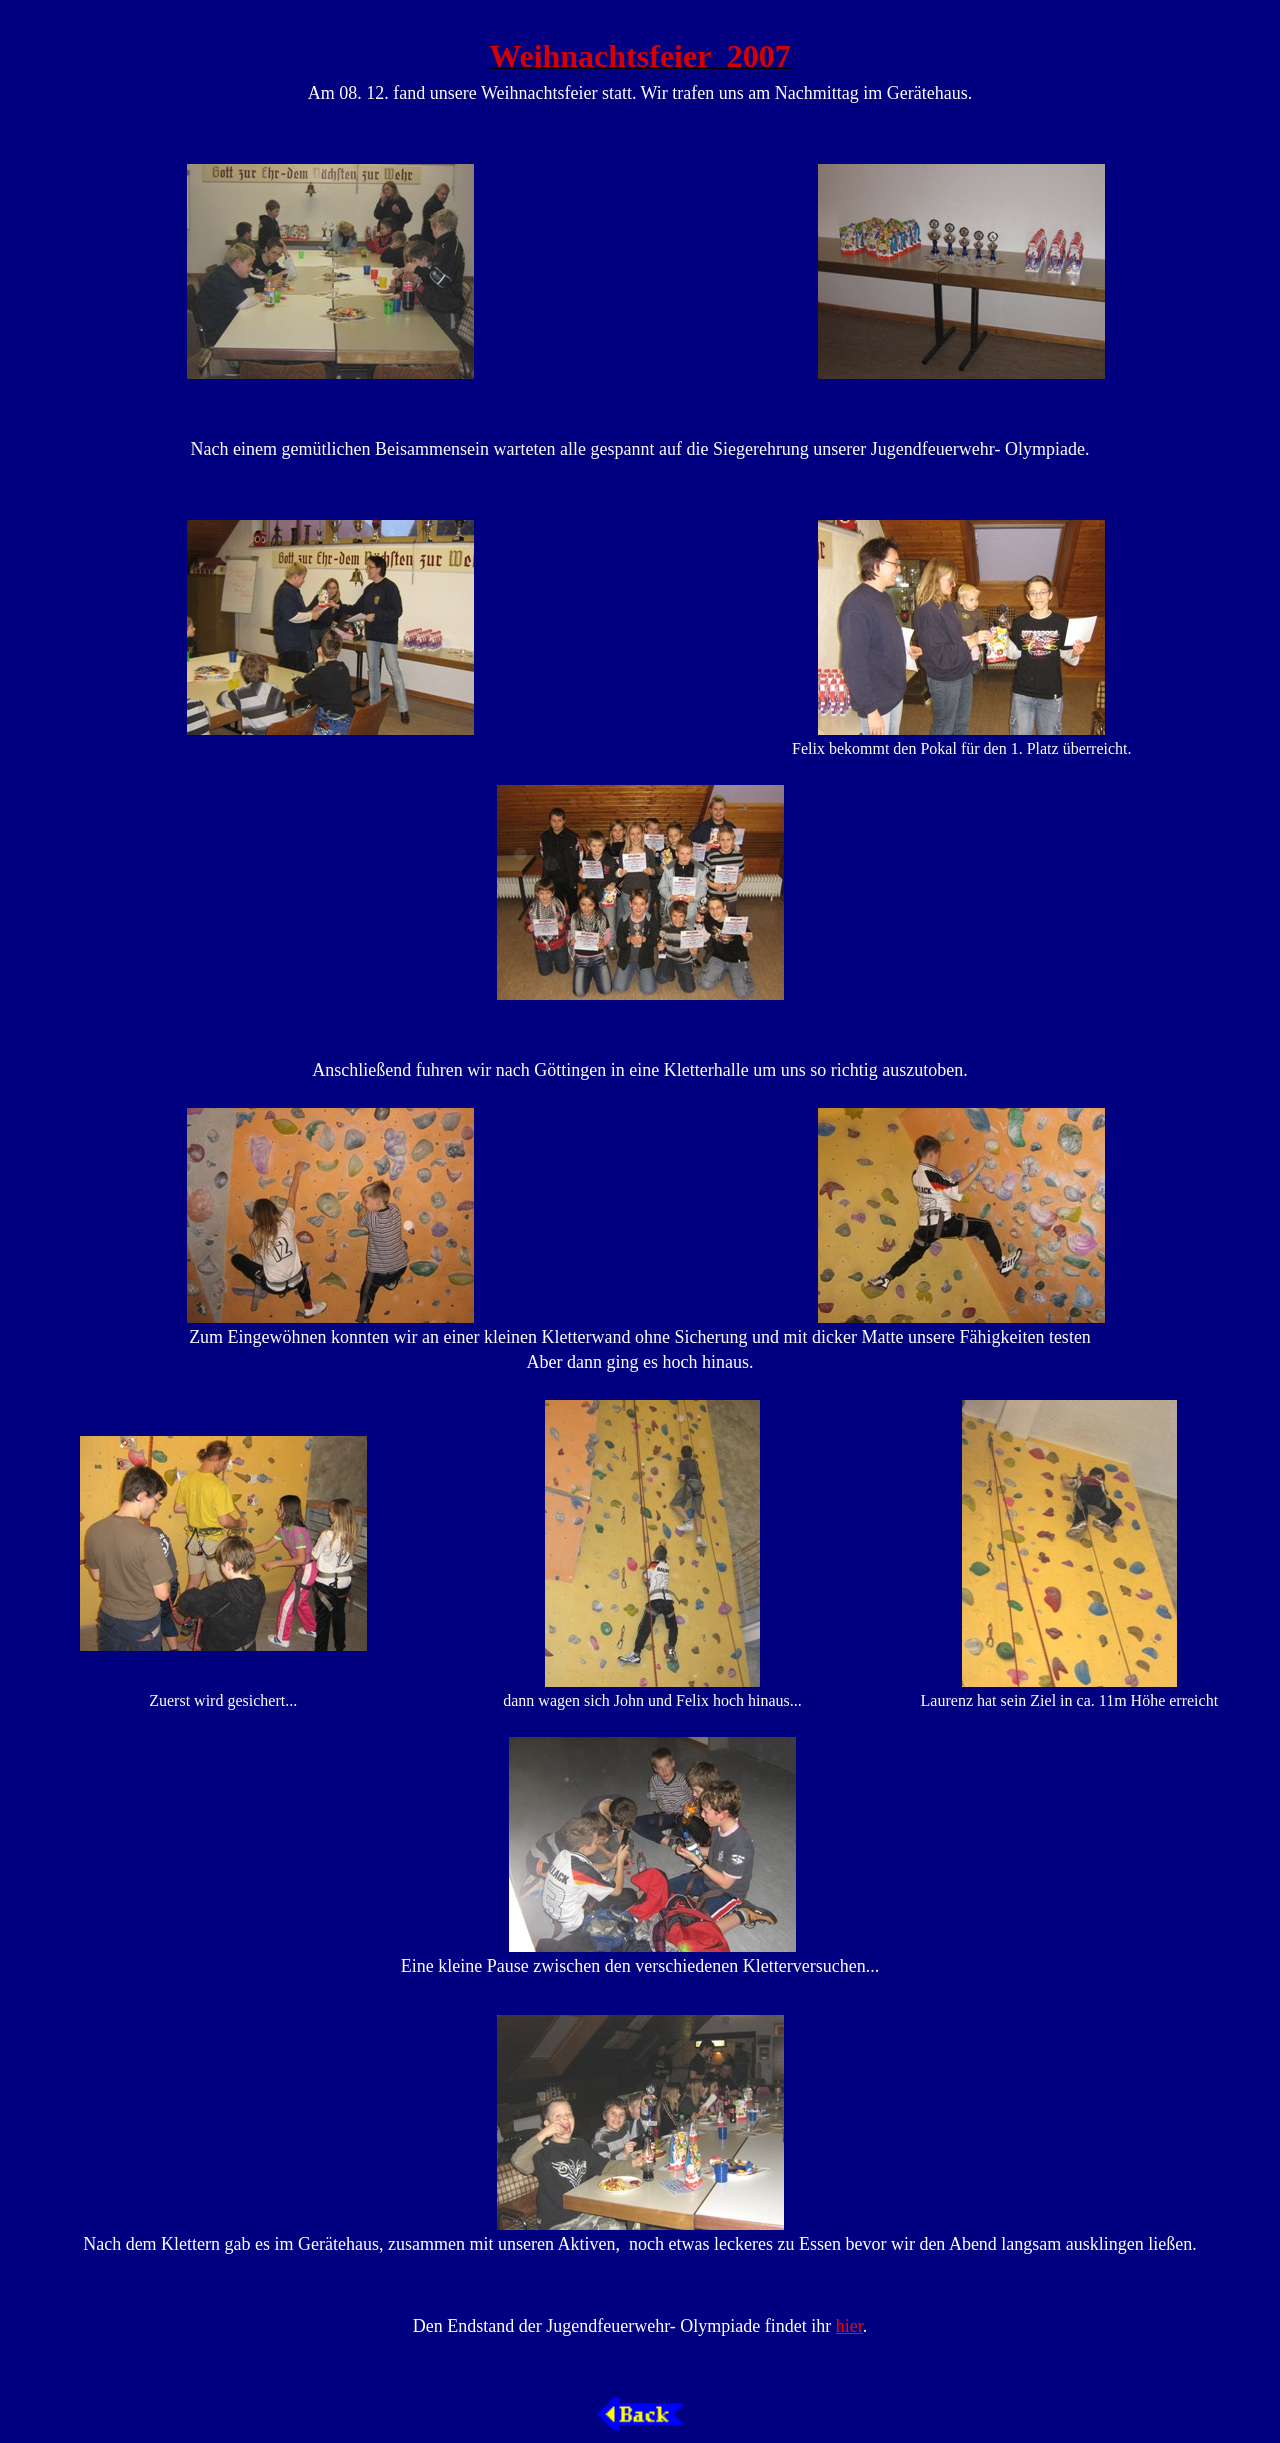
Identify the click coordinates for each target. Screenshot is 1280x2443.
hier (849, 2326)
